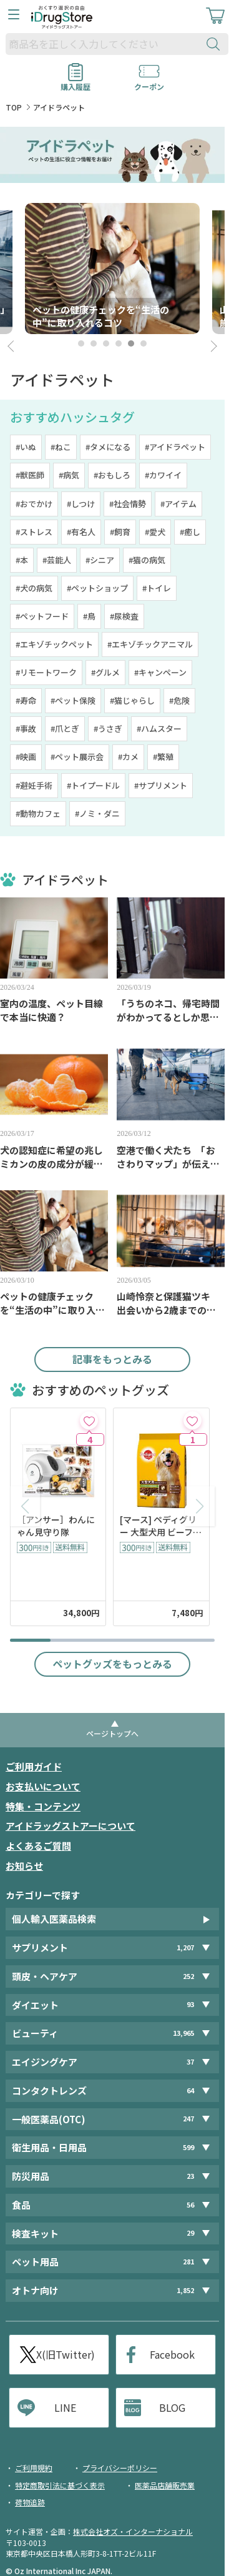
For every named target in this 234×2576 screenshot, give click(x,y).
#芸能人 (56, 560)
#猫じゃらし (132, 700)
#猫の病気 (147, 560)
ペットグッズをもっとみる (112, 1663)
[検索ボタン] (215, 44)
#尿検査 (124, 616)
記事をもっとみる (112, 1358)
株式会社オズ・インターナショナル (133, 2531)
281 (188, 2261)
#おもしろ (112, 475)
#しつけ (81, 504)
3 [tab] (106, 343)
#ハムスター (159, 728)
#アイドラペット (175, 447)
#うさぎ (108, 728)
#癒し (190, 532)
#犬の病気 (34, 588)
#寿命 (26, 700)
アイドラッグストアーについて (70, 1825)
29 (190, 2233)
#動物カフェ (38, 813)
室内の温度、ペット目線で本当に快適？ (51, 1010)
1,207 (185, 1947)
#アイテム (178, 504)
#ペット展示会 (77, 756)
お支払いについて (43, 1786)
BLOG (172, 2407)
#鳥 (89, 616)
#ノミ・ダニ (97, 813)
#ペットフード (42, 616)
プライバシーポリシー (119, 2467)
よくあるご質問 (38, 1845)
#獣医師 (30, 475)
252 (188, 1976)
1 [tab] (81, 343)
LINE (65, 2407)
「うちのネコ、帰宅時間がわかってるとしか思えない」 (168, 1010)
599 (188, 2147)
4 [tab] (118, 343)
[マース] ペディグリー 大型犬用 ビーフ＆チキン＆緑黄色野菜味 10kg (161, 1526)
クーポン (149, 82)
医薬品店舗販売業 (165, 2485)
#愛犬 (155, 532)
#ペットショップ (97, 588)
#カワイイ (163, 475)
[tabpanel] (112, 268)
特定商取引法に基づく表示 (60, 2485)
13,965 (183, 2033)
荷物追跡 (30, 2502)
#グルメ (105, 672)
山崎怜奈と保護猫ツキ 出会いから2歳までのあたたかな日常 (168, 1303)
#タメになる (107, 447)
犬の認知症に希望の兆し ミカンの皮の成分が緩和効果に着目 (54, 1157)
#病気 (69, 475)
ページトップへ (112, 1733)
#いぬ (26, 447)
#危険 (179, 700)
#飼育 (120, 532)
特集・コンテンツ (43, 1806)
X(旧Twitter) (65, 2354)
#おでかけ (34, 504)
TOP (14, 107)
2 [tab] (93, 343)
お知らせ (24, 1865)
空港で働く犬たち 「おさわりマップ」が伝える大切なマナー (168, 1157)
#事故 (26, 728)
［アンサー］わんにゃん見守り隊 (56, 1525)
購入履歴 (75, 82)
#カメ (128, 756)
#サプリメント (160, 785)
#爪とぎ (65, 728)
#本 (22, 560)
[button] (200, 1506)
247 (188, 2119)
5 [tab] (131, 343)
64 (190, 2090)
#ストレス (34, 532)
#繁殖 (163, 756)
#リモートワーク (46, 672)
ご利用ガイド (34, 1766)
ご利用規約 (33, 2467)
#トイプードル (93, 785)
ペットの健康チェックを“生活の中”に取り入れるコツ (52, 1303)
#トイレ (156, 588)
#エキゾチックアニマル (150, 644)
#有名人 (81, 532)
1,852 (185, 2290)
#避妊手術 (34, 785)
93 (190, 2005)
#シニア (99, 560)
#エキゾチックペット (54, 644)
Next (212, 346)
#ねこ (61, 447)
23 (190, 2176)
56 (190, 2204)
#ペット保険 (73, 700)
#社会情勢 (127, 504)
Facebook (172, 2354)
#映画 (26, 756)
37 (190, 2061)
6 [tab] (143, 343)
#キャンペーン (160, 672)
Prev (12, 346)
